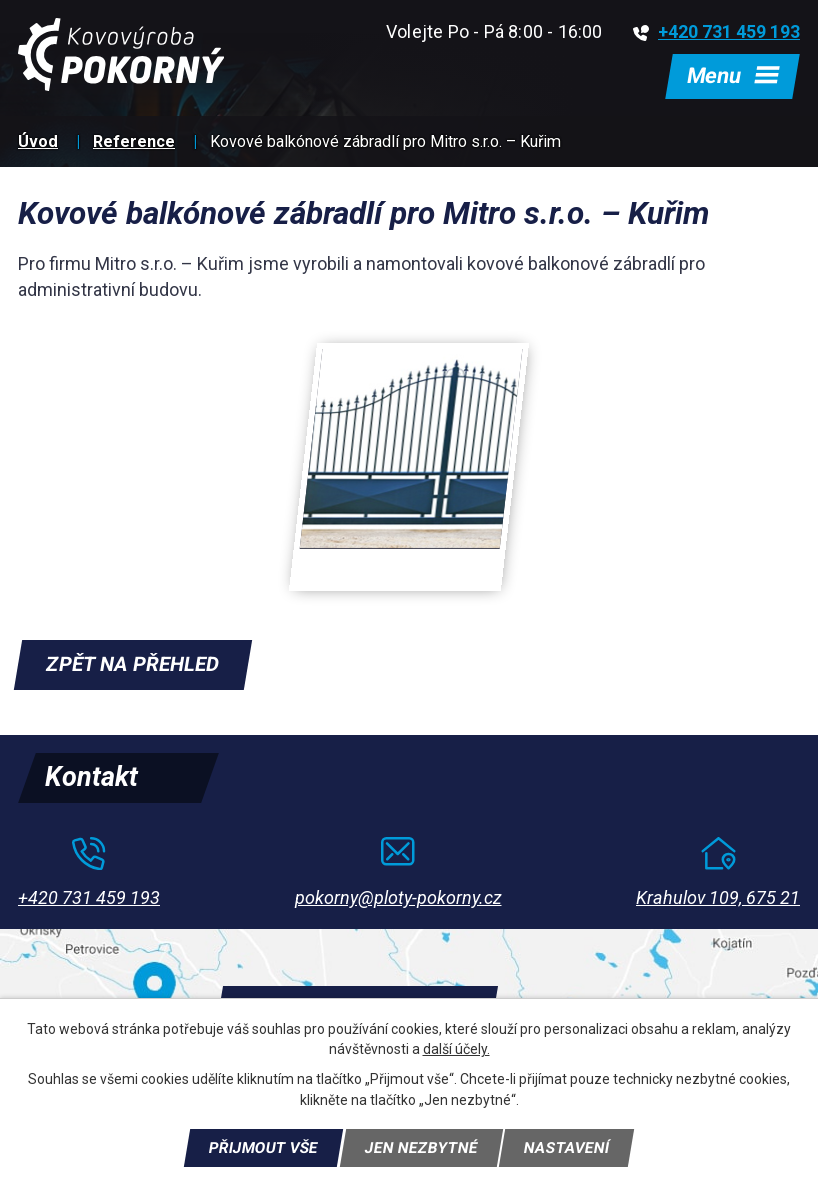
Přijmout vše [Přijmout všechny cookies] (261, 1147)
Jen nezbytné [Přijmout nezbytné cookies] (422, 1147)
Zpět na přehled (134, 668)
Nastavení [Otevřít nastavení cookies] (571, 1147)
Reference (134, 144)
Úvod (38, 144)
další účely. (456, 1048)
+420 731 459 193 (716, 31)
